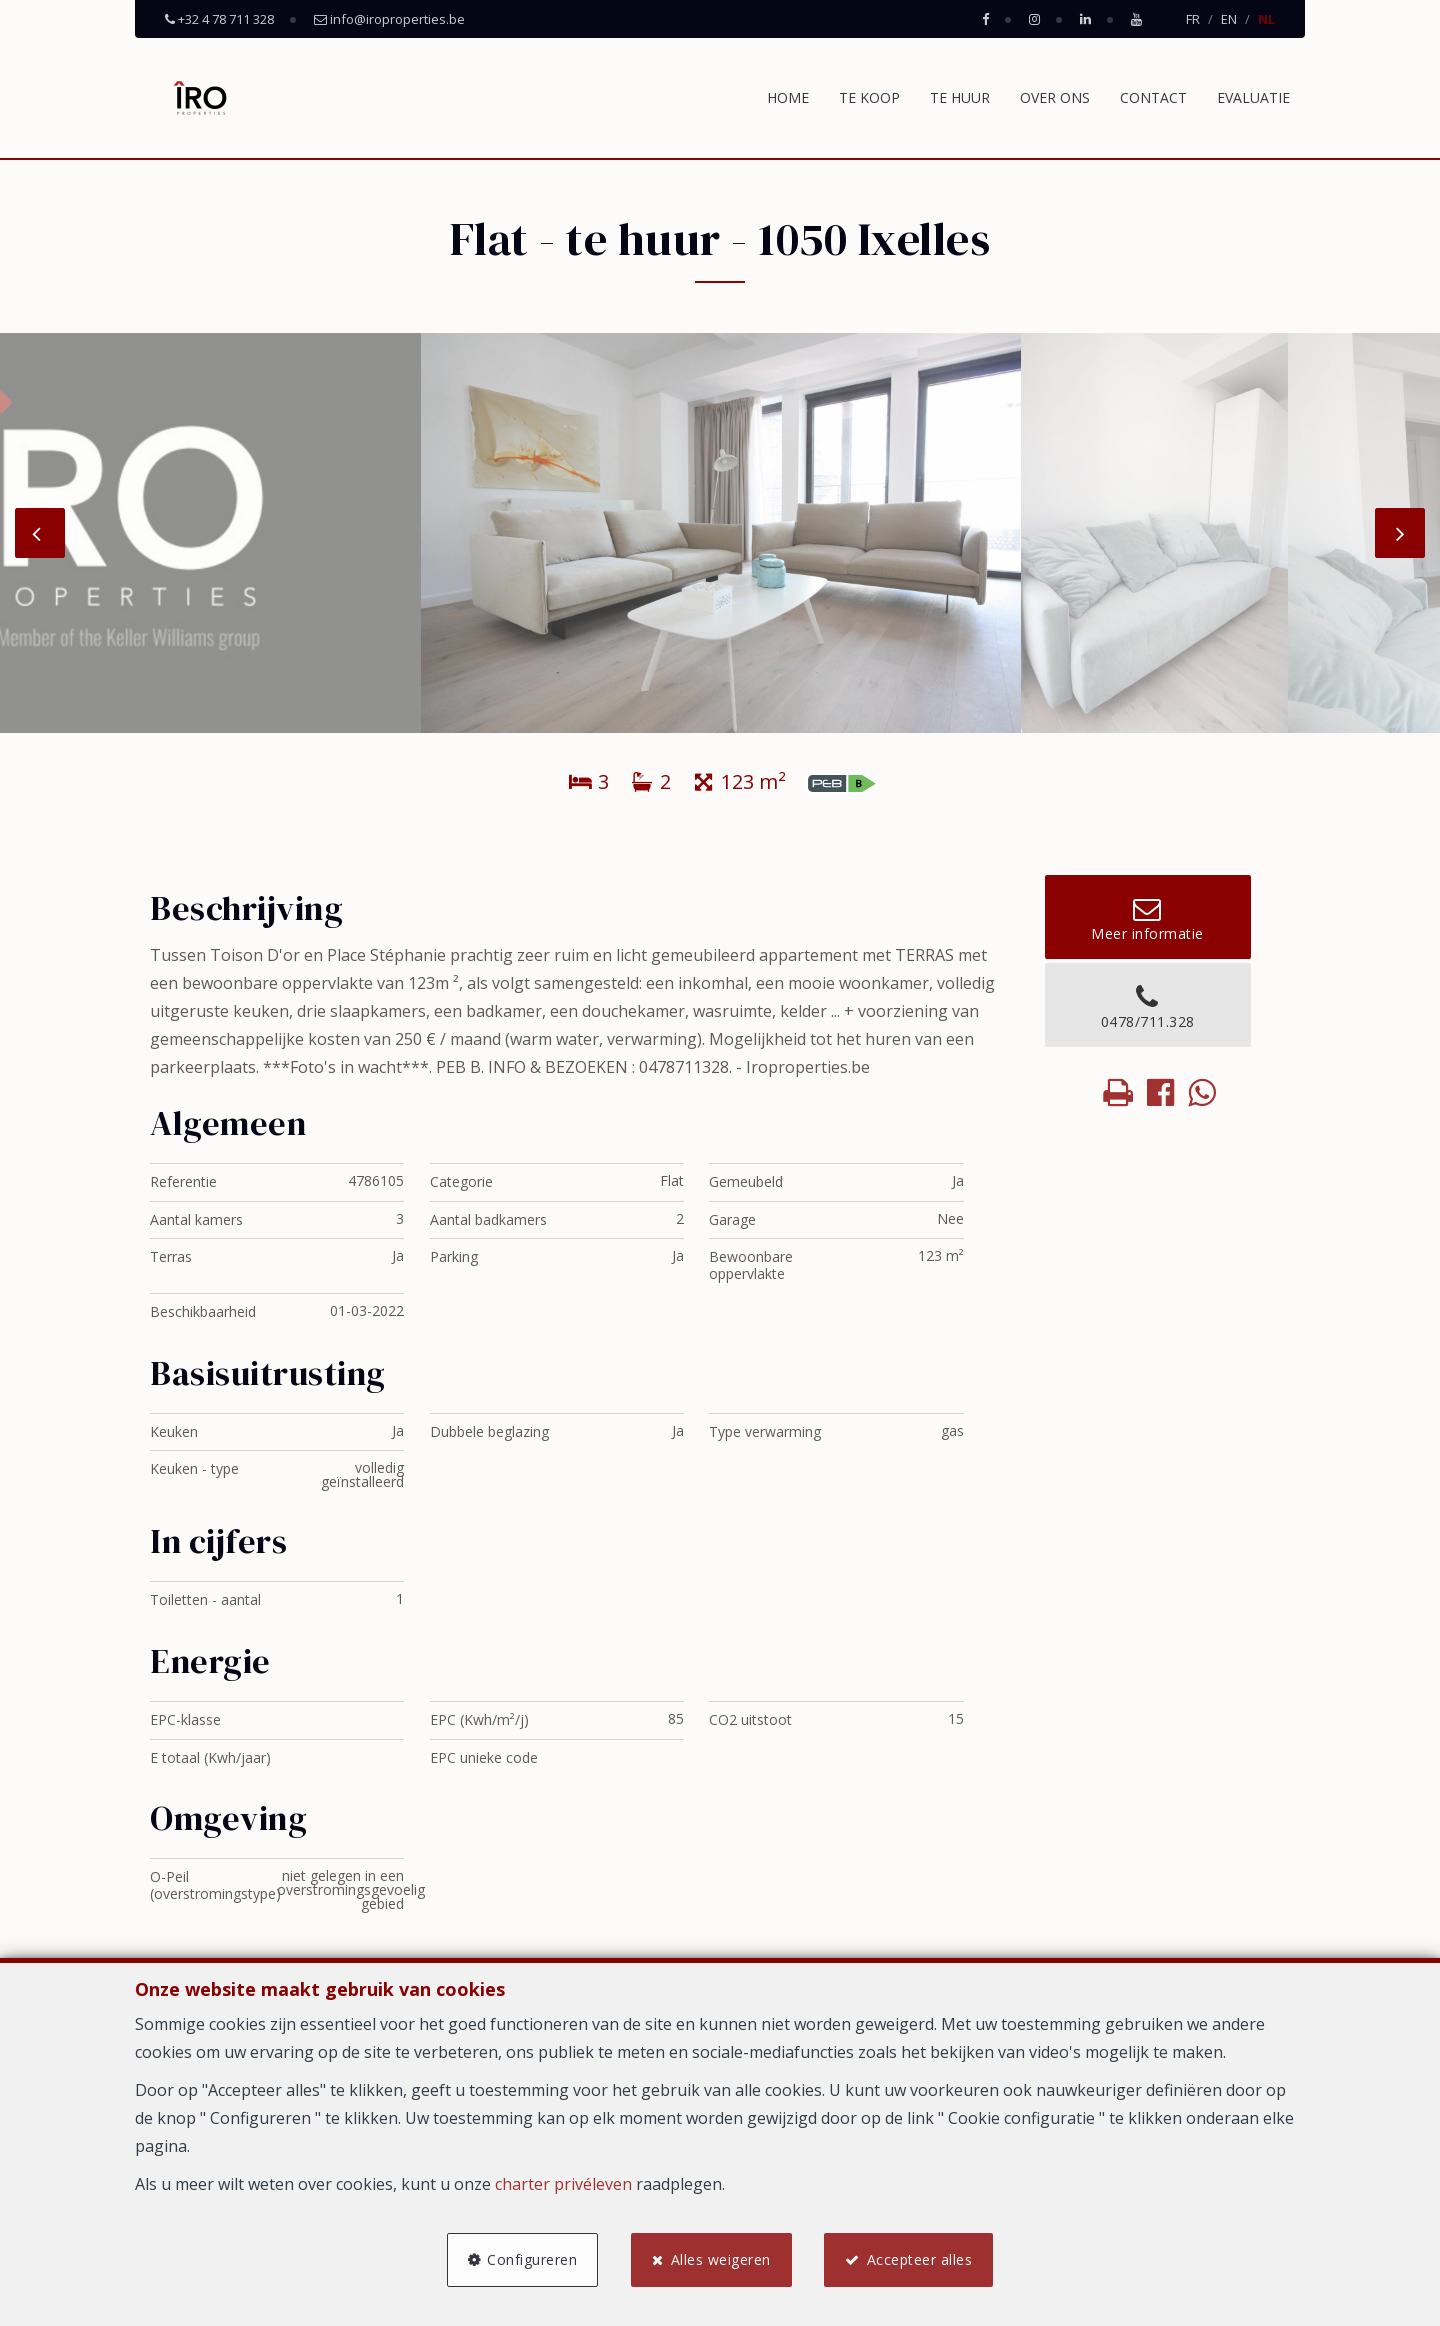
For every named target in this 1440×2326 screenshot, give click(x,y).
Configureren (531, 2258)
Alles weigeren (721, 2258)
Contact (1153, 97)
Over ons (1055, 97)
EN (1229, 19)
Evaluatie (1253, 97)
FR (1193, 19)
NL (1266, 19)
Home (788, 97)
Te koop (869, 97)
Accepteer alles (921, 2258)
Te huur (960, 97)
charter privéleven (563, 2183)
